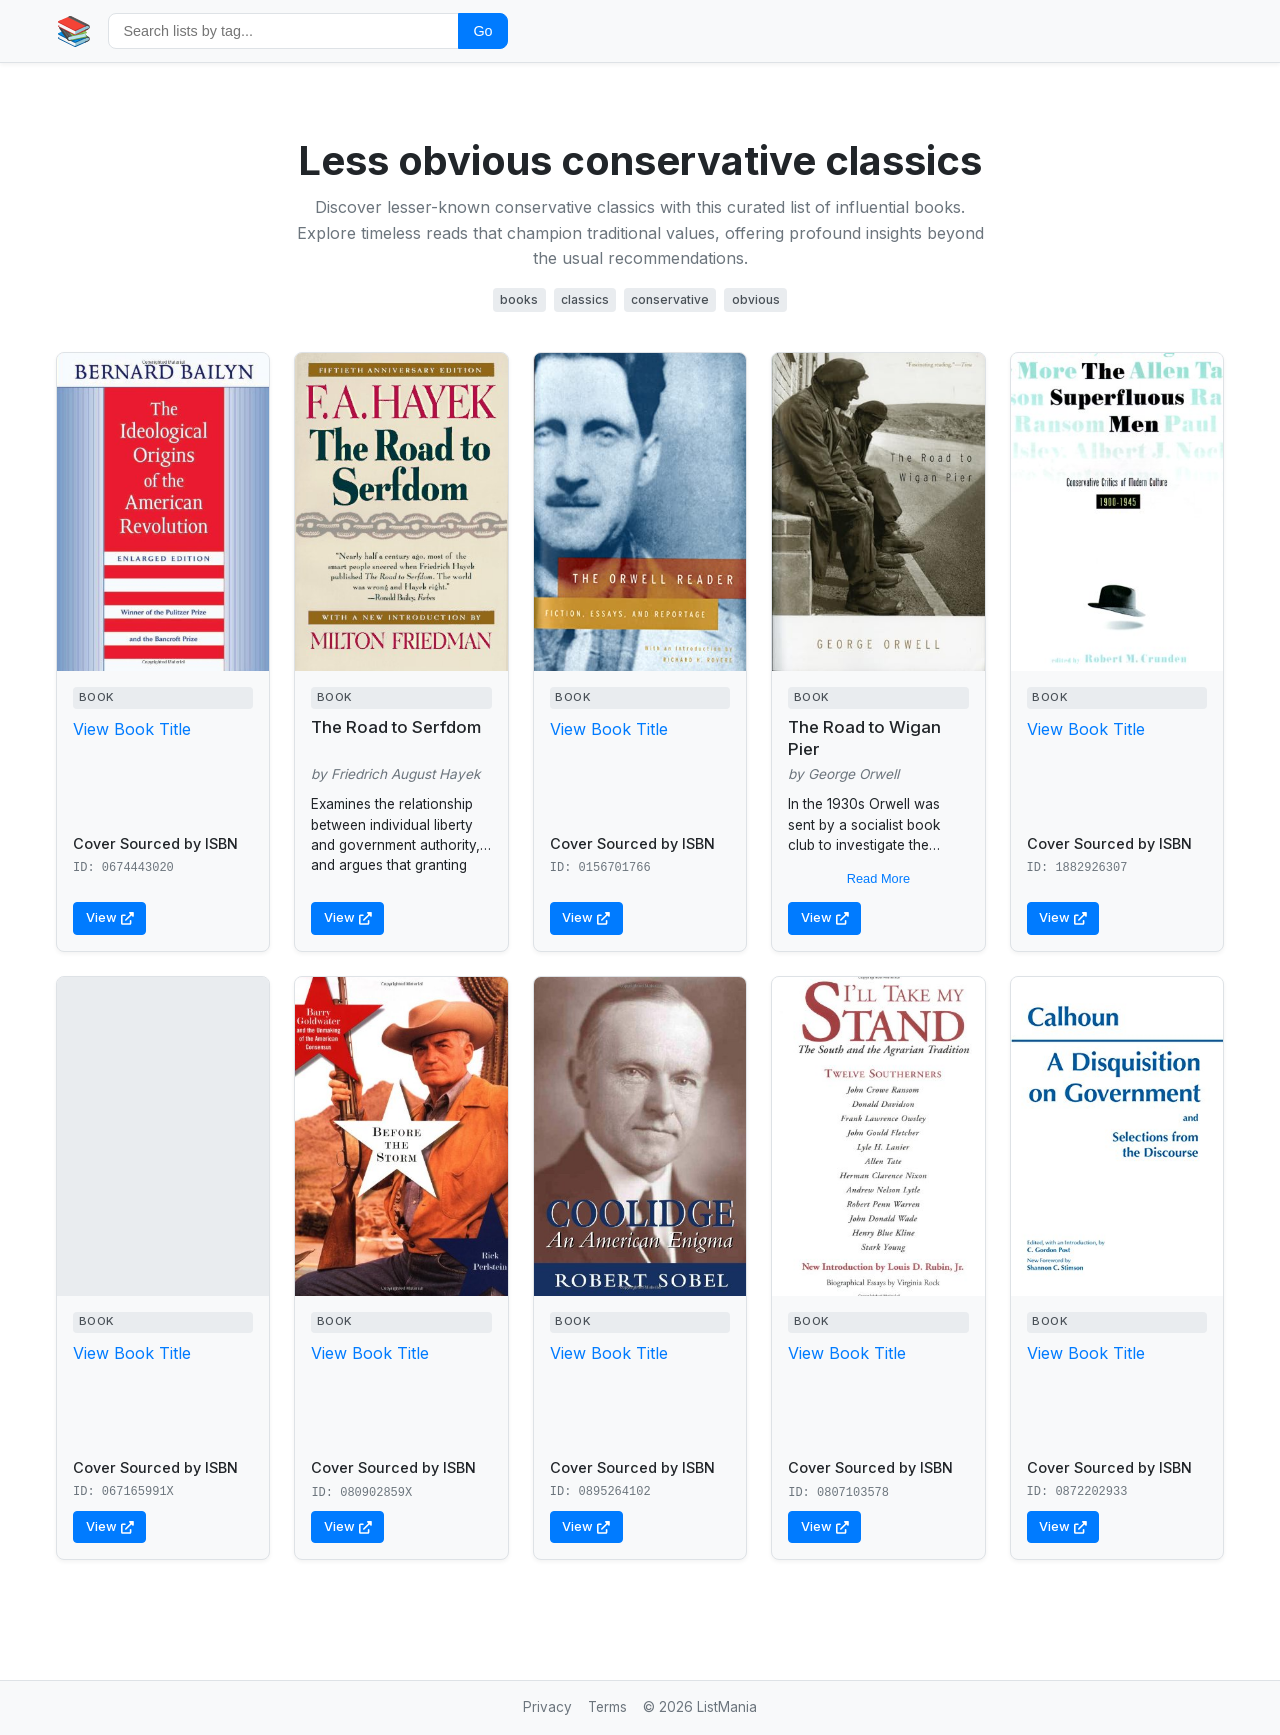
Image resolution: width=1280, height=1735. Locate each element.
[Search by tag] (283, 30)
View (110, 917)
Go (482, 31)
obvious (756, 299)
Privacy (547, 1707)
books (519, 299)
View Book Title (132, 729)
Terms (607, 1707)
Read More (878, 878)
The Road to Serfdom (396, 727)
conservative (670, 299)
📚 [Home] (74, 30)
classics (585, 299)
